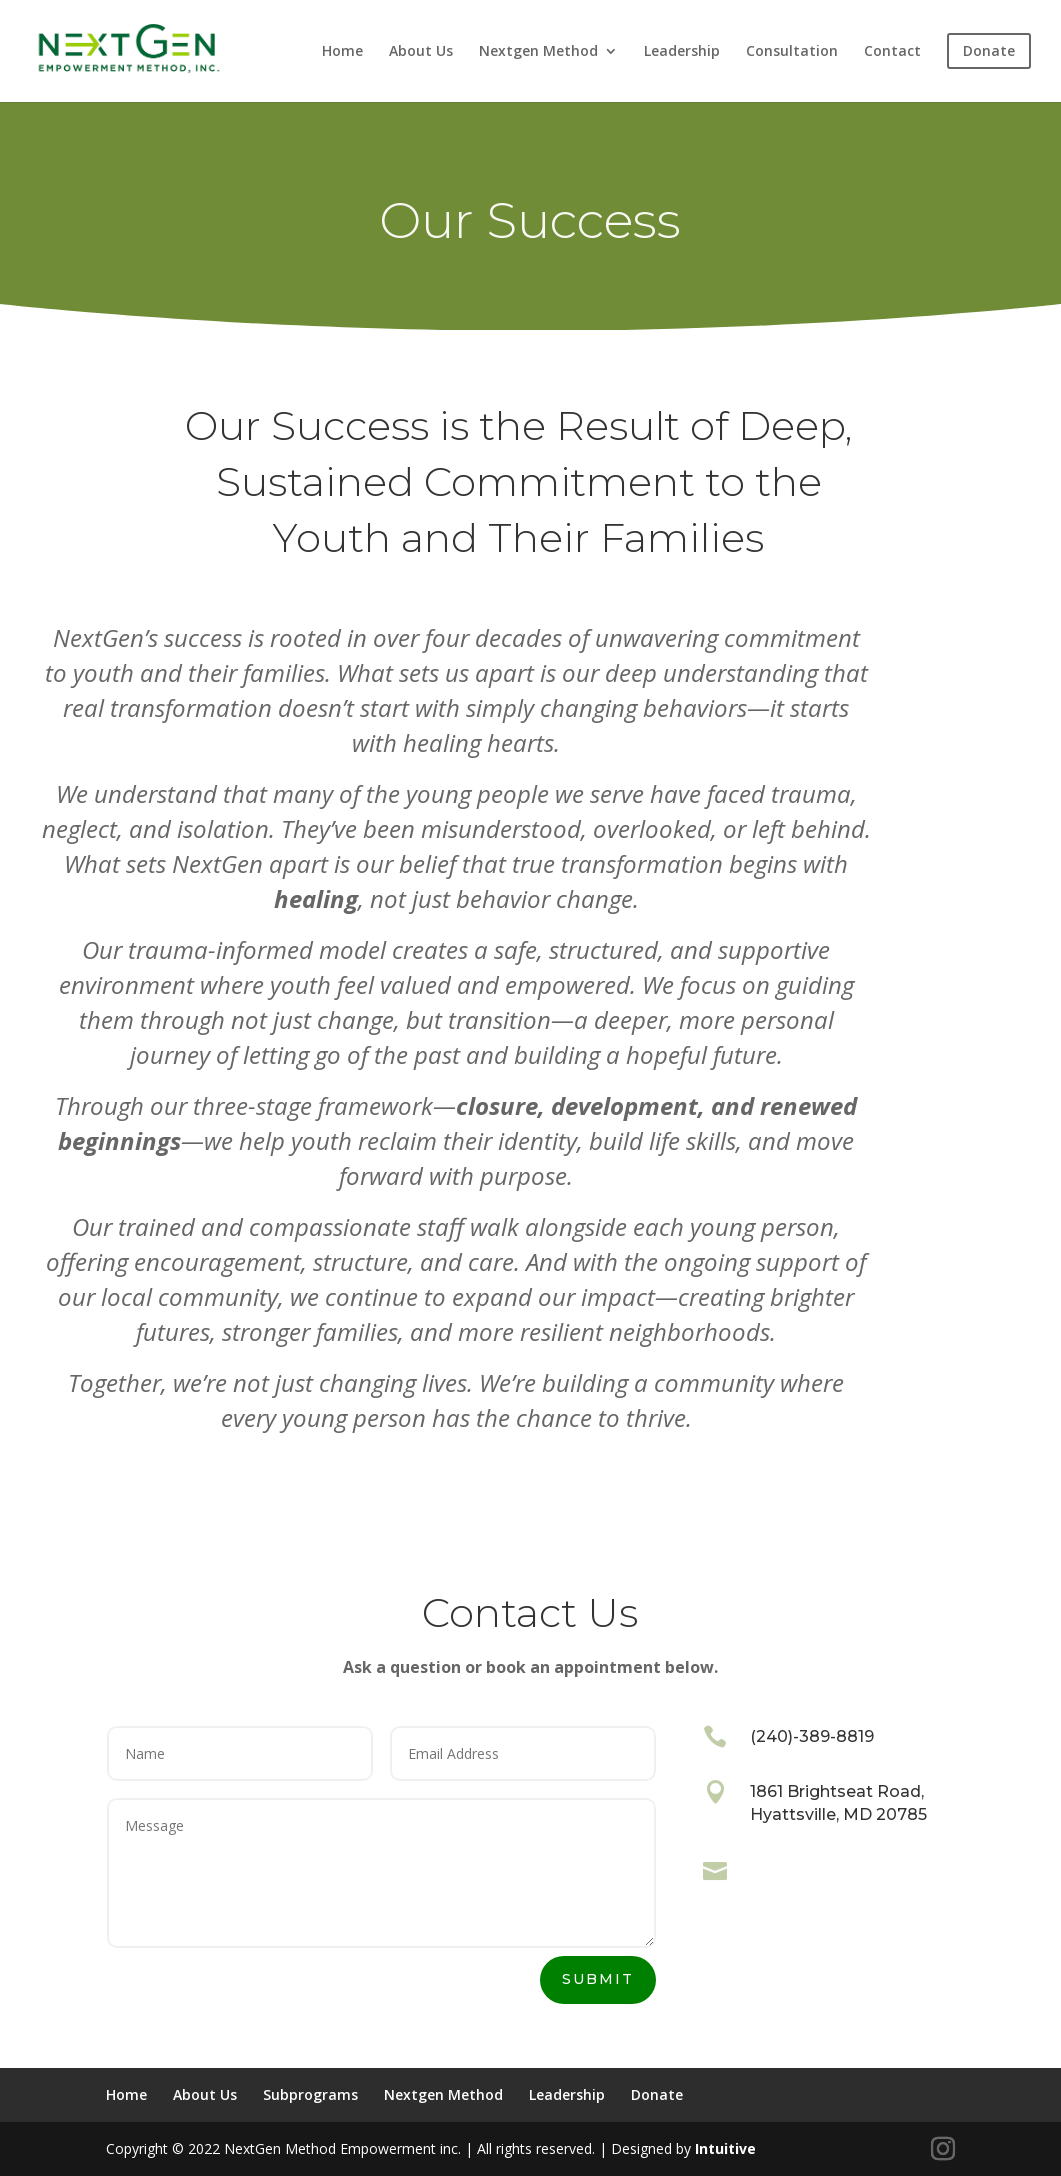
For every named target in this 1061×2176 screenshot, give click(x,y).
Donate (657, 2094)
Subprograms (310, 2094)
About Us (421, 52)
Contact (892, 52)
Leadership (682, 52)
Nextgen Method (538, 52)
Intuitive (725, 2148)
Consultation (792, 52)
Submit (598, 1979)
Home (342, 52)
